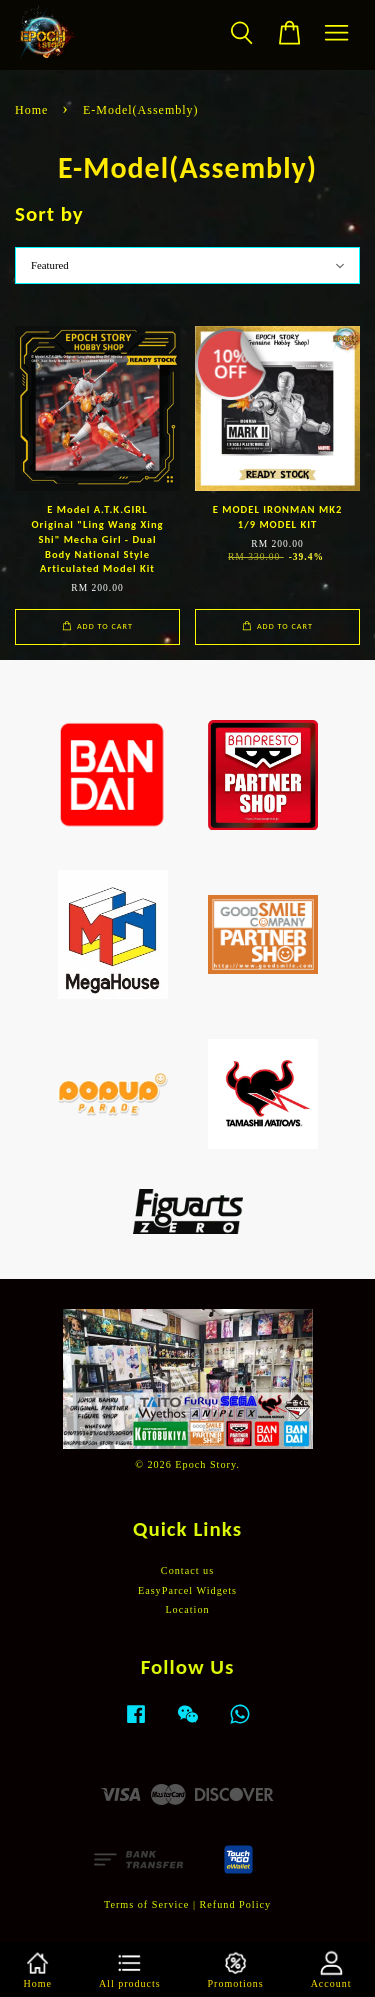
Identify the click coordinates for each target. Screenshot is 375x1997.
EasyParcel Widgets (187, 1590)
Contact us (187, 1570)
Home (31, 110)
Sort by (49, 214)
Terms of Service (146, 1904)
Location (187, 1609)
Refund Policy (236, 1904)
